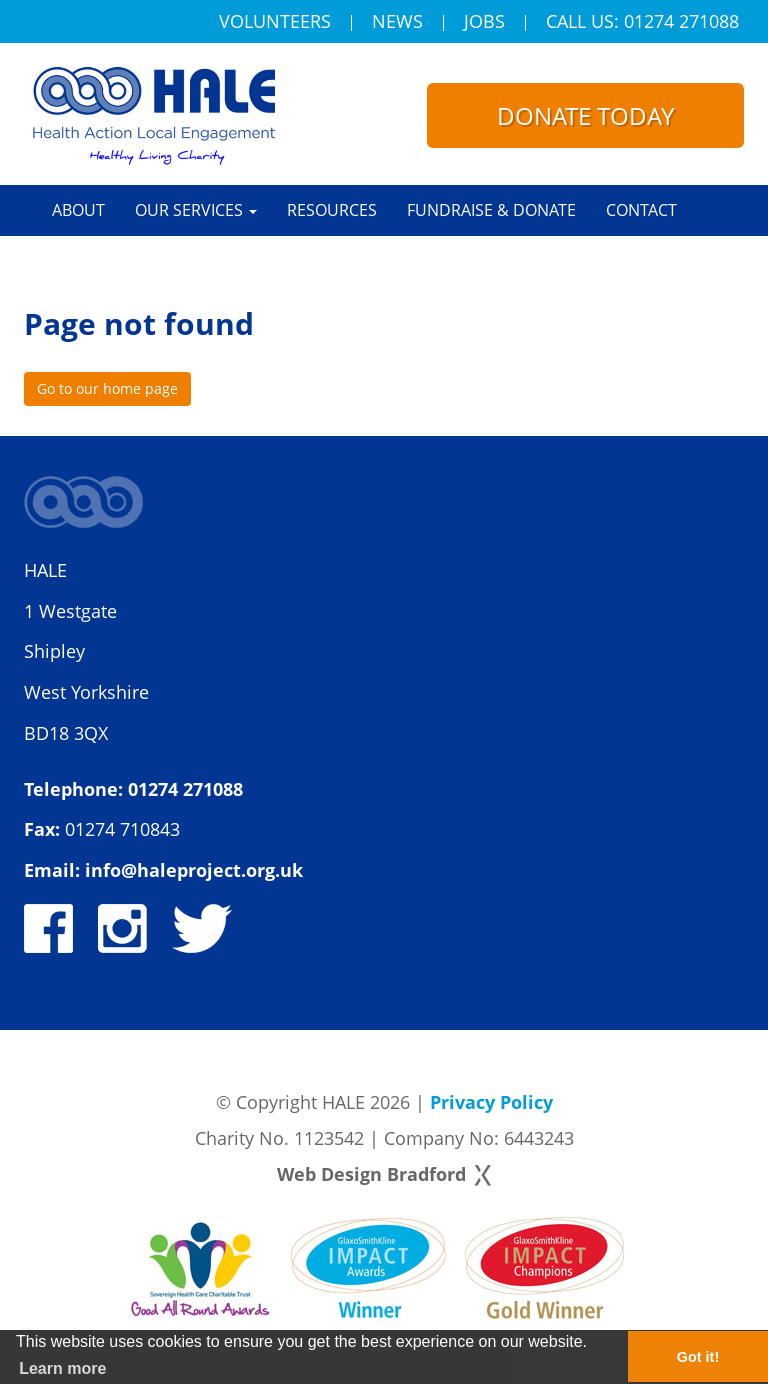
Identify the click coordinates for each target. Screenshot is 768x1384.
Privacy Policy (491, 1102)
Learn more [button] (62, 1368)
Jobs (484, 23)
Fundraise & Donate (491, 210)
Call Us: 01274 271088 (642, 23)
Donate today (585, 115)
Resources (332, 210)
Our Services (196, 210)
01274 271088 (185, 789)
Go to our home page (107, 388)
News (397, 23)
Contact (641, 210)
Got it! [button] (698, 1357)
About (78, 210)
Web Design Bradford (371, 1174)
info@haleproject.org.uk (194, 870)
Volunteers (275, 23)
